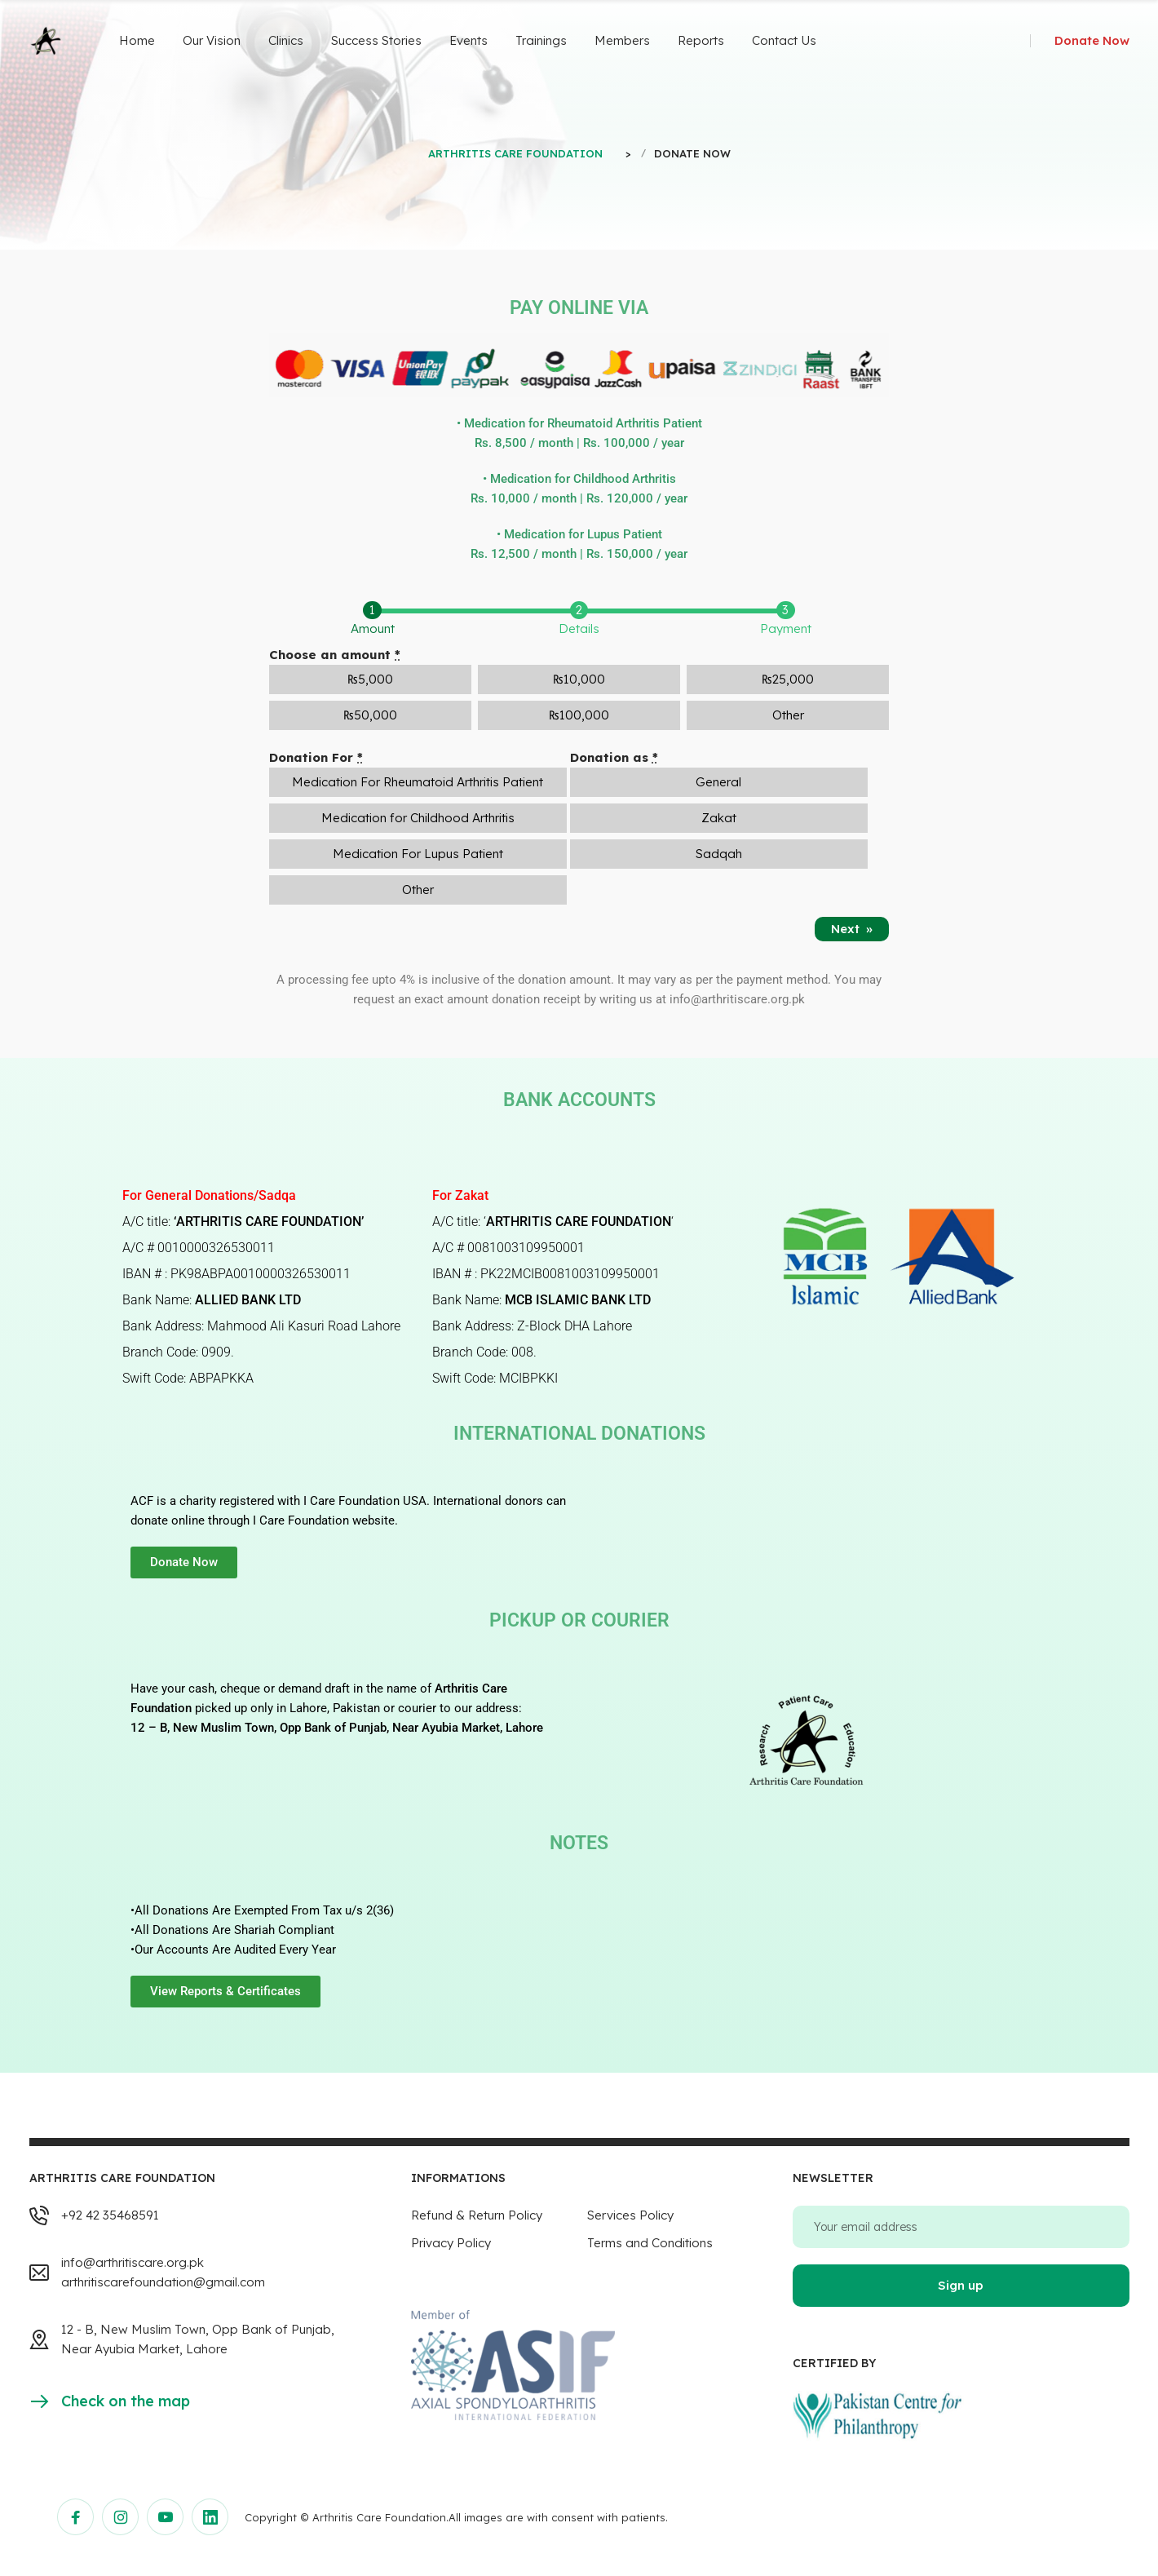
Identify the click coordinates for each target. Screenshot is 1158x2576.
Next (852, 928)
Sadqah (719, 853)
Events (468, 40)
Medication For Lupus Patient (418, 853)
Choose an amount (334, 654)
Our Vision (212, 40)
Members (622, 40)
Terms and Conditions (650, 2243)
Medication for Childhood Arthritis (418, 817)
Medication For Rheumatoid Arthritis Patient (417, 782)
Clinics (285, 40)
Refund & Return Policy (476, 2215)
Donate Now (1091, 40)
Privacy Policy (451, 2243)
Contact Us (784, 40)
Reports (701, 40)
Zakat (718, 817)
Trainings (541, 40)
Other (418, 889)
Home (137, 40)
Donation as (614, 757)
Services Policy (630, 2215)
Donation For (316, 757)
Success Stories (376, 40)
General (718, 782)
